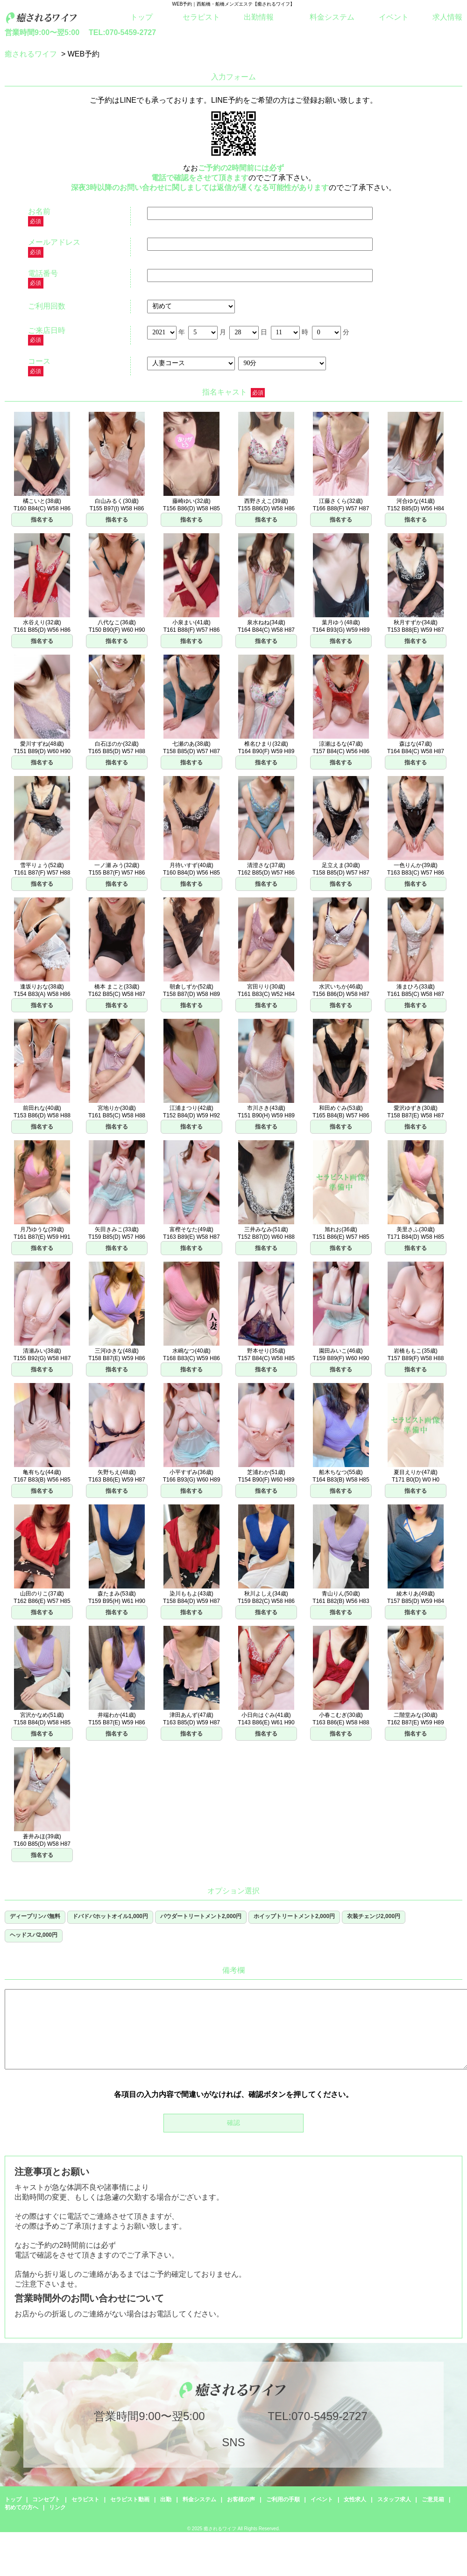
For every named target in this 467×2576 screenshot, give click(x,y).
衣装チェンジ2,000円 (373, 1916)
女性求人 (355, 2499)
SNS (233, 2442)
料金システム (332, 17)
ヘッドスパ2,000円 (33, 1935)
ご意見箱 (433, 2499)
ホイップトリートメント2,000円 (294, 1916)
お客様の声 (241, 2499)
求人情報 (447, 17)
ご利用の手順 (283, 2499)
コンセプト (46, 2499)
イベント (394, 17)
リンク (57, 2507)
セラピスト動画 (129, 2499)
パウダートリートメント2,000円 (200, 1916)
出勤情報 (259, 17)
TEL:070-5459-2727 (122, 32)
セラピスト (201, 17)
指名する (42, 519)
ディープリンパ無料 (35, 1916)
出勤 (165, 2499)
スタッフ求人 (394, 2499)
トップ (141, 17)
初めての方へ (21, 2507)
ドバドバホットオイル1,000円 (110, 1916)
